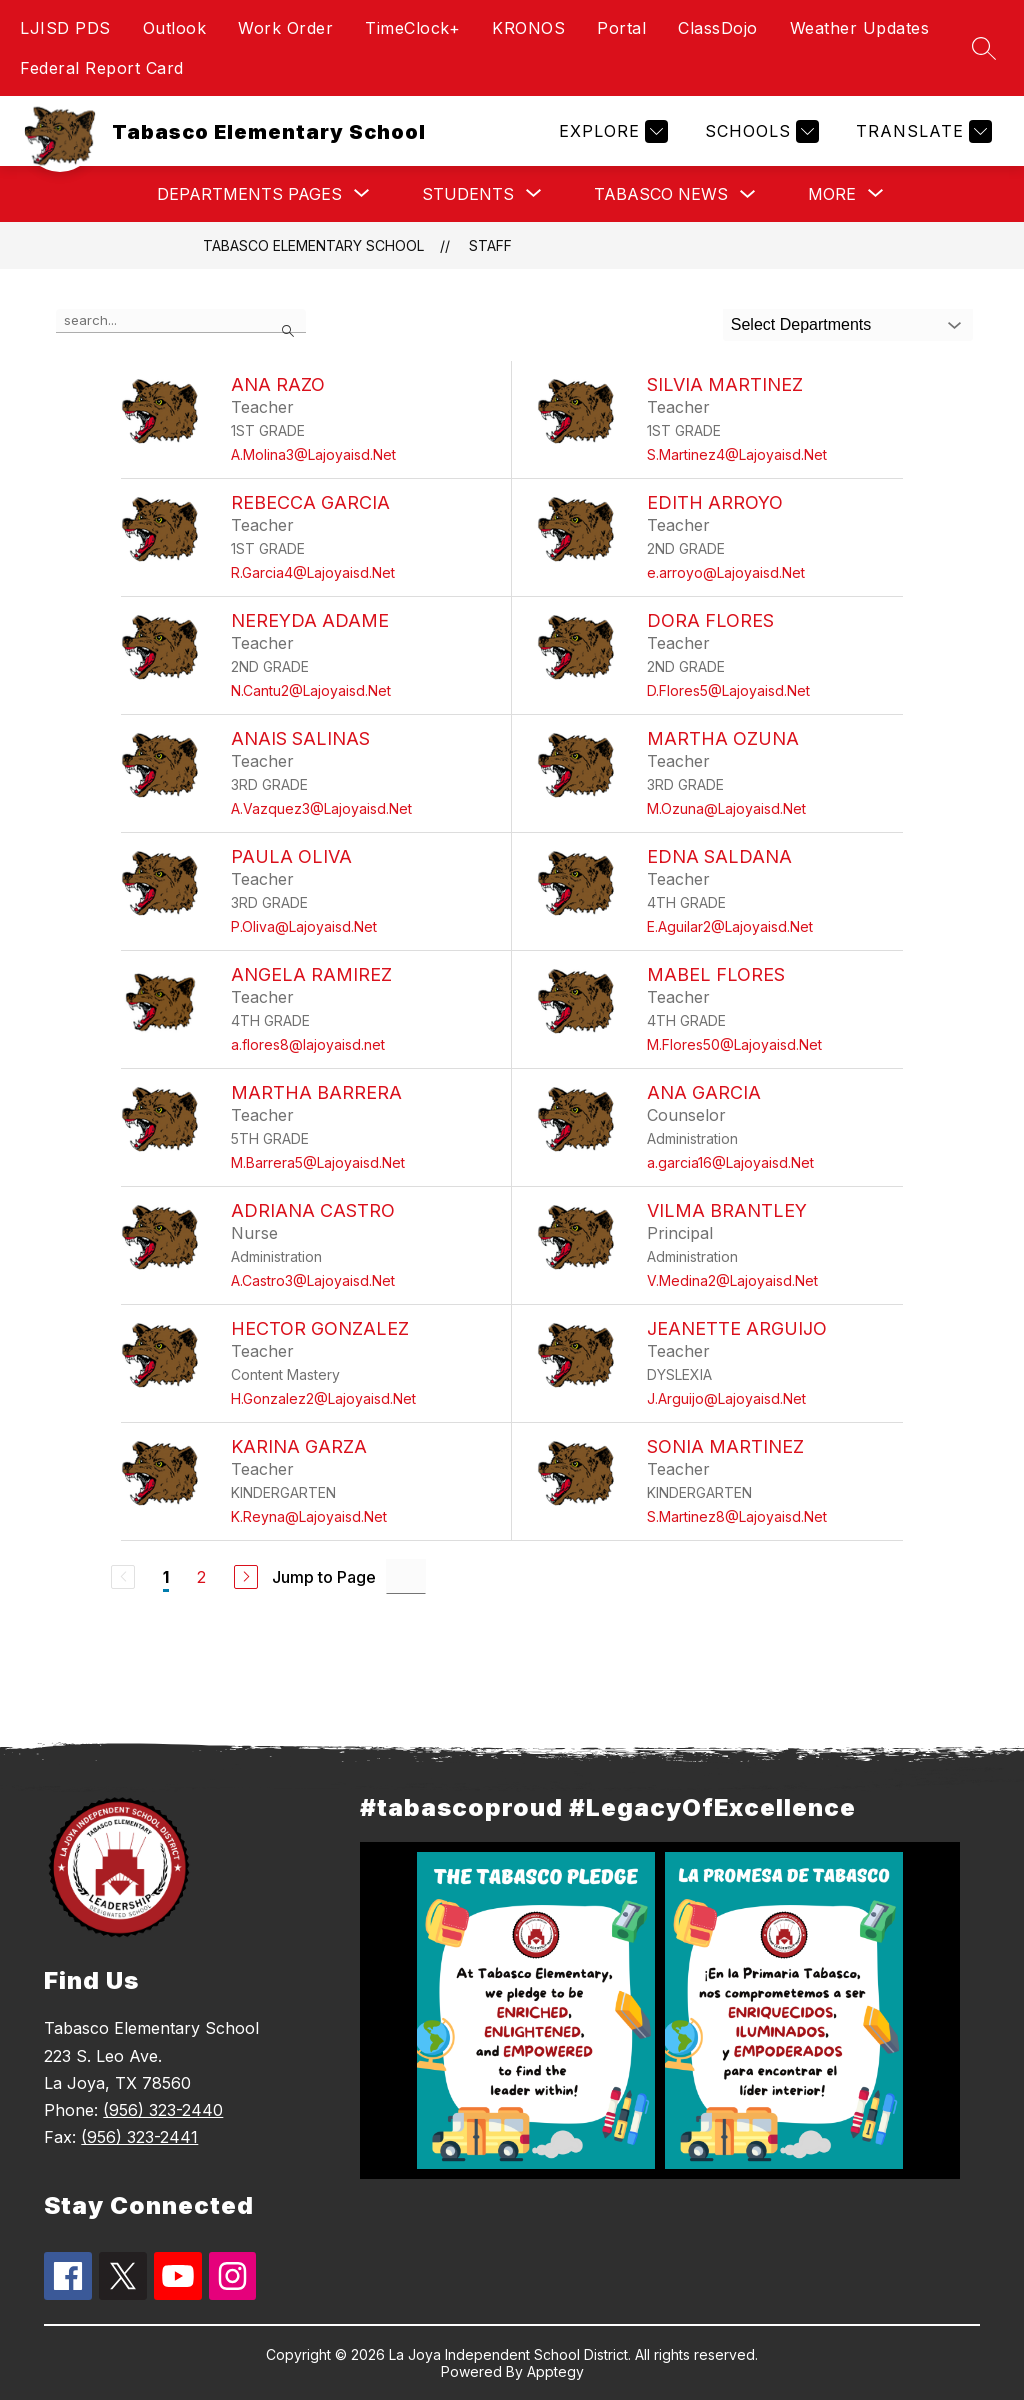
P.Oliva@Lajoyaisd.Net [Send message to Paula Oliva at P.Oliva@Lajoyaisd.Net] (304, 926)
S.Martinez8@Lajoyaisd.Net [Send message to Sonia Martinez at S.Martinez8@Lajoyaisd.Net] (737, 1516)
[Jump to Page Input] (406, 1576)
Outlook (175, 28)
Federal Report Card (102, 68)
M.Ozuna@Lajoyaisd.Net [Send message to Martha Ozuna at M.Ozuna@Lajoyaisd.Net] (726, 808)
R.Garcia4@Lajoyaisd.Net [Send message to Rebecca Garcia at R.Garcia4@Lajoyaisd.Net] (313, 572)
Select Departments (801, 324)
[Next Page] (246, 1577)
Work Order (285, 28)
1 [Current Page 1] (166, 1577)
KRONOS (528, 28)
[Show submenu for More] (832, 194)
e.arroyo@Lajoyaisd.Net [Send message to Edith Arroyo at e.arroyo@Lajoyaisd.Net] (726, 572)
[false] (181, 321)
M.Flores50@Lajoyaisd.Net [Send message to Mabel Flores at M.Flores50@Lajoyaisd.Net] (734, 1044)
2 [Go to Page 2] (201, 1577)
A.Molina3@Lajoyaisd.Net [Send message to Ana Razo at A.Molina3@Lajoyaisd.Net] (313, 454)
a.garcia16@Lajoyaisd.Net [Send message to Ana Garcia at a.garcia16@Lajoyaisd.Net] (730, 1162)
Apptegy (555, 2371)
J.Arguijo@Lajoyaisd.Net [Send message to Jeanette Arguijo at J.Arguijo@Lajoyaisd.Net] (726, 1398)
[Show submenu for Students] (468, 194)
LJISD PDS (65, 28)
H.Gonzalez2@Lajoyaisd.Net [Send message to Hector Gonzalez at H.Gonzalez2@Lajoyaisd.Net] (323, 1398)
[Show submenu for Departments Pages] (249, 194)
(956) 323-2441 (139, 2137)
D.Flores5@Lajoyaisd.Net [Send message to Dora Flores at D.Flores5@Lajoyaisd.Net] (728, 690)
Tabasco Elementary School (313, 245)
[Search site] (984, 48)
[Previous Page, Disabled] (123, 1577)
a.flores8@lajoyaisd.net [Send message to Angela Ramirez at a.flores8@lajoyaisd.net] (308, 1044)
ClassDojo (718, 28)
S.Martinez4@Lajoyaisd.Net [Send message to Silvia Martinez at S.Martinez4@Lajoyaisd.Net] (737, 454)
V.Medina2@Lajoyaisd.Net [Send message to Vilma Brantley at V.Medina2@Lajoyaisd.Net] (732, 1280)
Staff (490, 245)
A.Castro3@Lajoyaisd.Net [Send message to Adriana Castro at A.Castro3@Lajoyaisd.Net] (313, 1280)
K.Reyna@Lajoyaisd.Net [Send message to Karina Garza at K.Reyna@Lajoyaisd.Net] (309, 1516)
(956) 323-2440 (163, 2110)
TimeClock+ (412, 28)
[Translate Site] (921, 131)
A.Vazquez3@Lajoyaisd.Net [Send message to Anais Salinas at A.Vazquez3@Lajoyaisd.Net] (321, 808)
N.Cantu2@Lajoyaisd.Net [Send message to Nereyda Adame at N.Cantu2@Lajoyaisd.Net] (311, 690)
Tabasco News (661, 194)
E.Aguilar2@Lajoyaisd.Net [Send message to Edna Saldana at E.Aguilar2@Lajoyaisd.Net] (730, 926)
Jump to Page (324, 1577)
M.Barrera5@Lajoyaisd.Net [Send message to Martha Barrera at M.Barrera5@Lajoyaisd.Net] (318, 1162)
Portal (621, 28)
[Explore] (611, 131)
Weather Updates (860, 28)
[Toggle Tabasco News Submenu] (748, 194)
